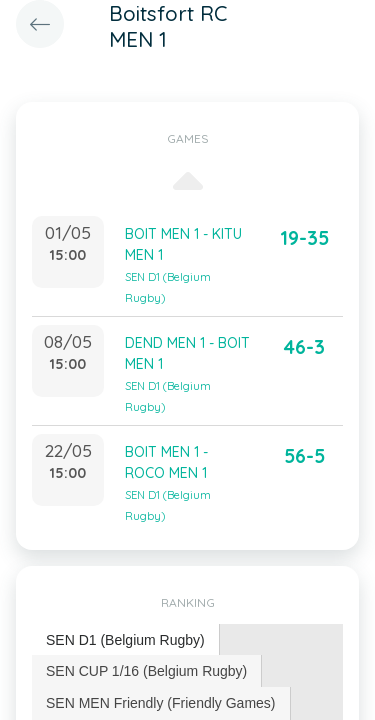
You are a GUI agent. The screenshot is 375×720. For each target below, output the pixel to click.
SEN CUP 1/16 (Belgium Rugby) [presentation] (146, 671)
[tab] (126, 640)
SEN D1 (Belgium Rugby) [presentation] (125, 640)
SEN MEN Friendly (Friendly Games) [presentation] (161, 703)
